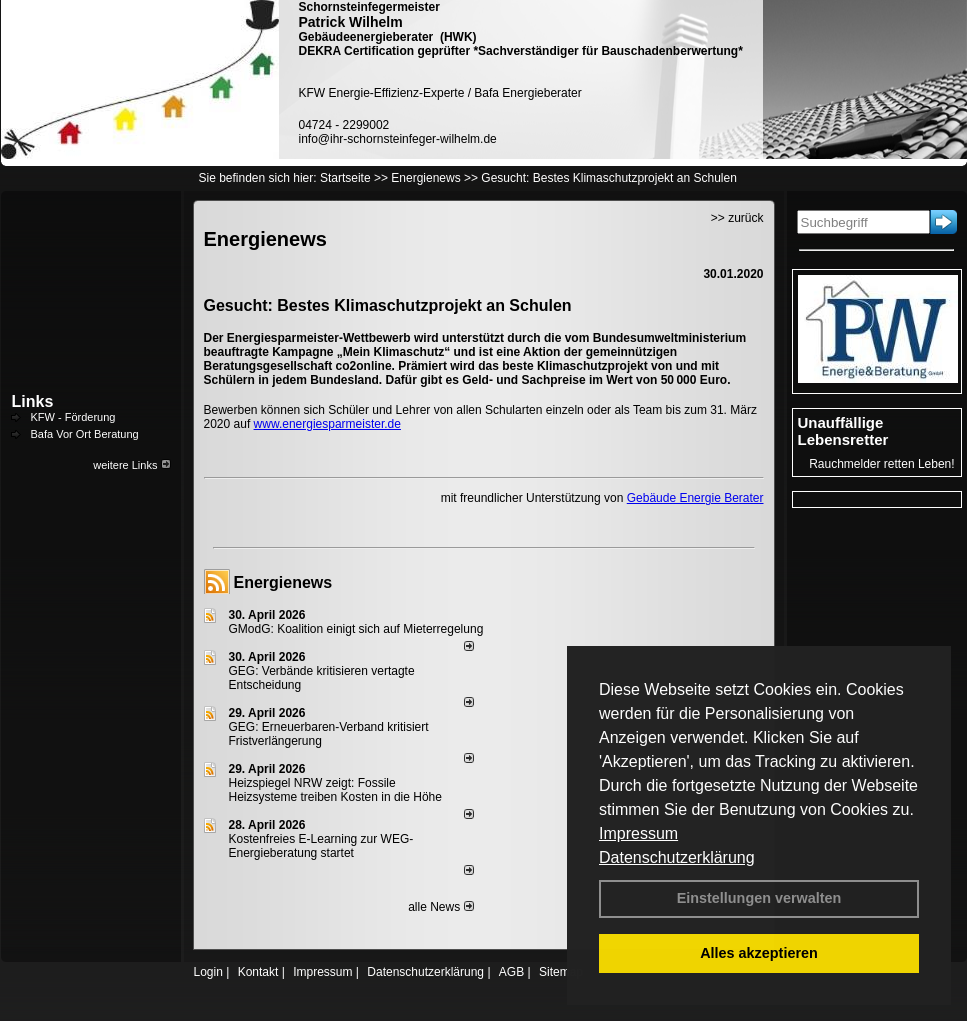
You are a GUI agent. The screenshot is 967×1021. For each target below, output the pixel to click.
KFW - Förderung (73, 417)
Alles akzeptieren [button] (759, 953)
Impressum (638, 833)
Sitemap (561, 972)
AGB (511, 972)
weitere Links (131, 465)
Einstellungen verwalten (759, 898)
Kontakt (258, 972)
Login (208, 972)
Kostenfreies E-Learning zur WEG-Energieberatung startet (321, 846)
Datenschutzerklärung (677, 857)
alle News (440, 907)
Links (33, 401)
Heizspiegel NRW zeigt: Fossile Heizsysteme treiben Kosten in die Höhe (335, 790)
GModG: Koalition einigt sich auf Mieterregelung (356, 629)
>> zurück (737, 218)
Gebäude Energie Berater (695, 498)
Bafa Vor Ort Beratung (85, 434)
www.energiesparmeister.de (327, 424)
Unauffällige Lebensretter (843, 431)
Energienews (283, 582)
